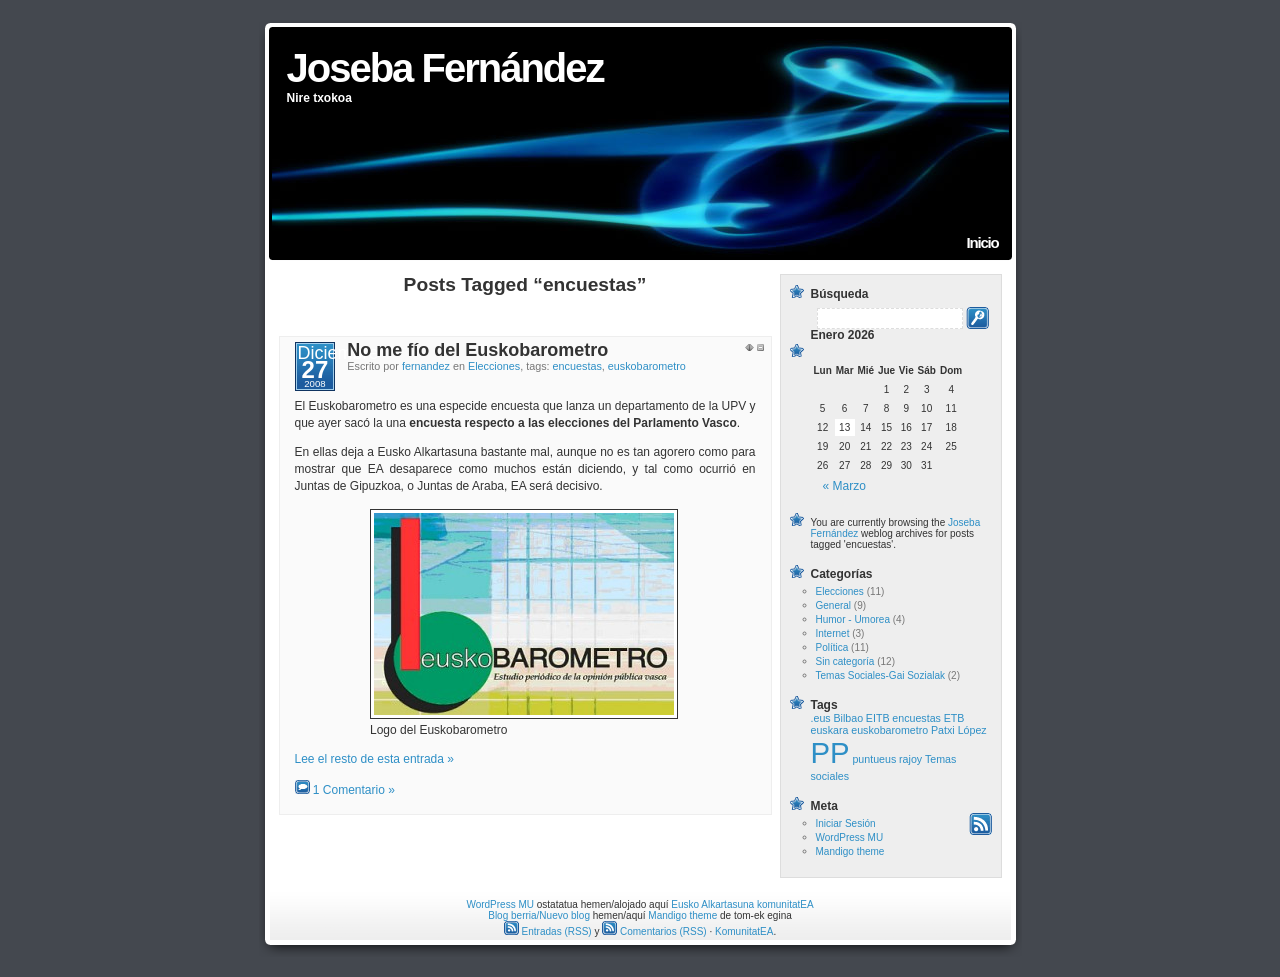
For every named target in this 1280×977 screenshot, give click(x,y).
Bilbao (848, 718)
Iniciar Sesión (846, 823)
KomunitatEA (744, 931)
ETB (954, 718)
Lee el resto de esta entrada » (374, 759)
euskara (830, 730)
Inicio (983, 242)
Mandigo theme (850, 851)
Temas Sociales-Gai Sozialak (881, 675)
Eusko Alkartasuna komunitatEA (742, 904)
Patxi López (959, 730)
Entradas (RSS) (548, 931)
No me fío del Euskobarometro (477, 350)
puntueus (874, 759)
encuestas (577, 366)
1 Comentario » (354, 790)
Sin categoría (845, 661)
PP (830, 752)
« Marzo (844, 486)
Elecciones (494, 366)
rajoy (910, 759)
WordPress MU (850, 837)
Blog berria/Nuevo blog (539, 915)
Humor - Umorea (853, 619)
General (834, 605)
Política (832, 647)
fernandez (426, 366)
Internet (833, 633)
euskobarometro (647, 366)
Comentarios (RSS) (654, 931)
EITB (878, 718)
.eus (821, 718)
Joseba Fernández (445, 68)
